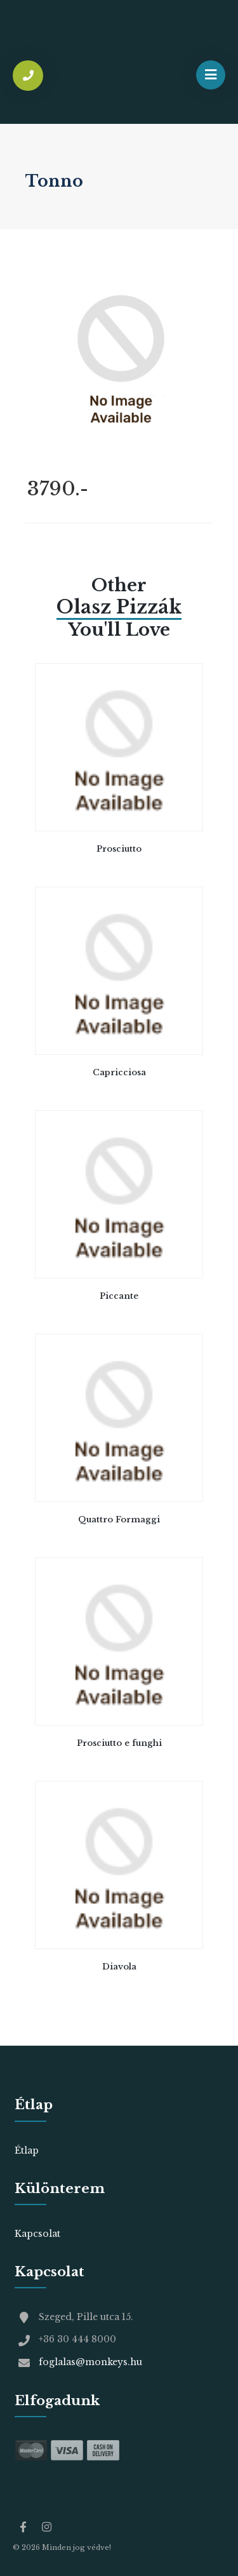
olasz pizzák (119, 607)
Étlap (27, 2150)
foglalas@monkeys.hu (90, 2362)
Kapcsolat (37, 2233)
